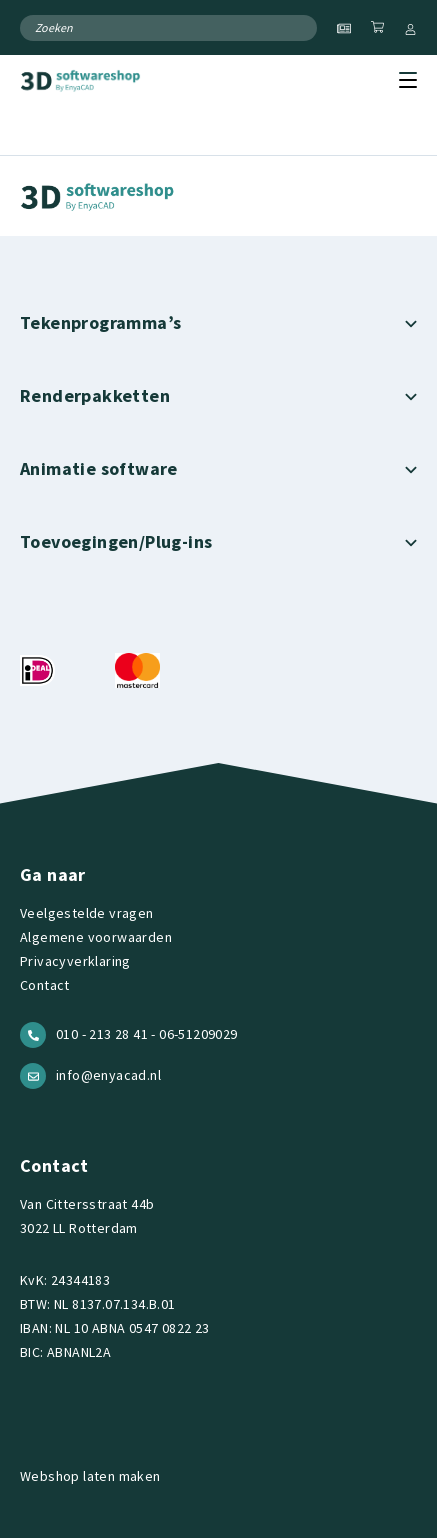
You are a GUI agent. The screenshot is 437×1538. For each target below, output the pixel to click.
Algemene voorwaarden (96, 937)
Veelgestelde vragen (87, 913)
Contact (45, 985)
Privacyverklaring (75, 961)
